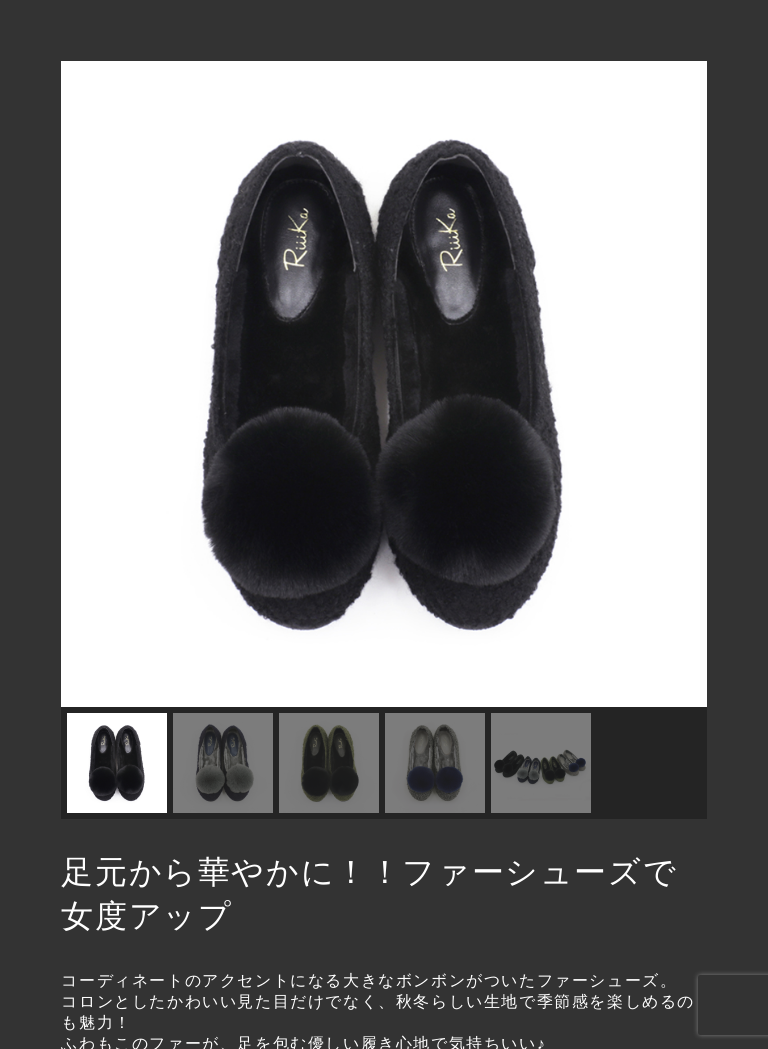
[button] (92, 384)
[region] (383, 439)
